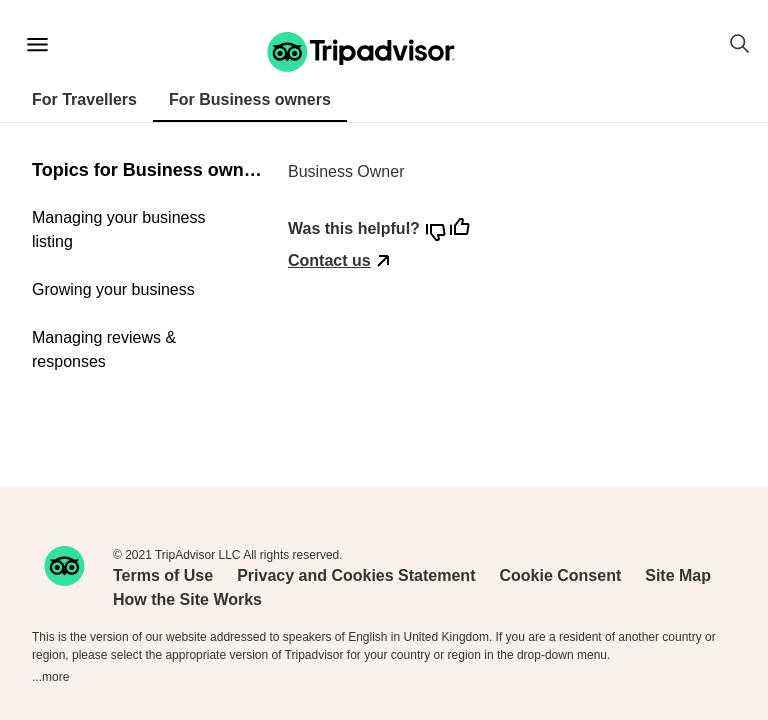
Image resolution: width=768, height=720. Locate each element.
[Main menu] (37, 45)
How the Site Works (187, 599)
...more (50, 677)
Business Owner (346, 171)
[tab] (84, 101)
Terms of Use (163, 575)
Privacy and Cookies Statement (356, 575)
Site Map (678, 575)
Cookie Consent (560, 575)
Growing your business (113, 289)
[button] (361, 52)
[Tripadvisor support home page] (362, 52)
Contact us (329, 260)
